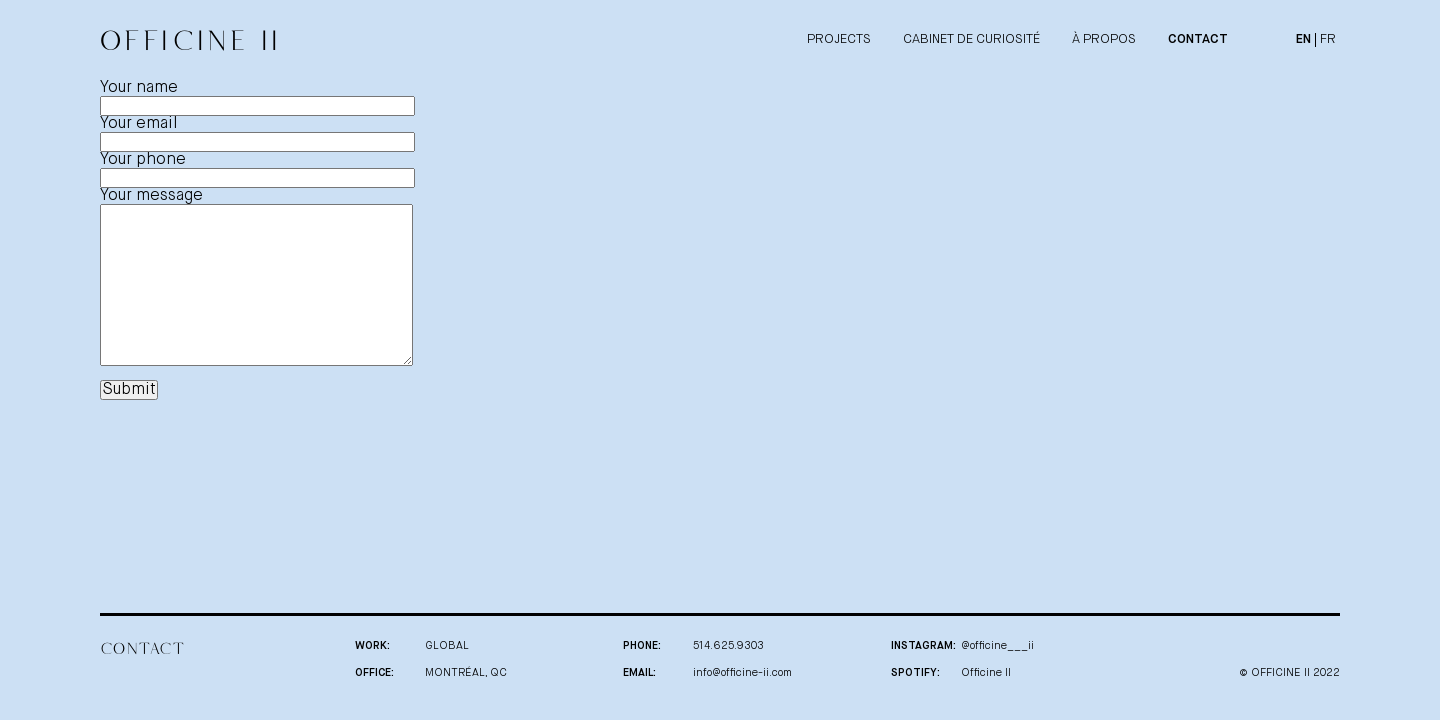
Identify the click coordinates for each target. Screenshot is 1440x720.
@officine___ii (997, 645)
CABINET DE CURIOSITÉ (971, 39)
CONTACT (1198, 39)
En (1303, 39)
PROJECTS (839, 39)
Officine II (986, 672)
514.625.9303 (728, 645)
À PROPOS (1104, 39)
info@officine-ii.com (742, 672)
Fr (1328, 39)
